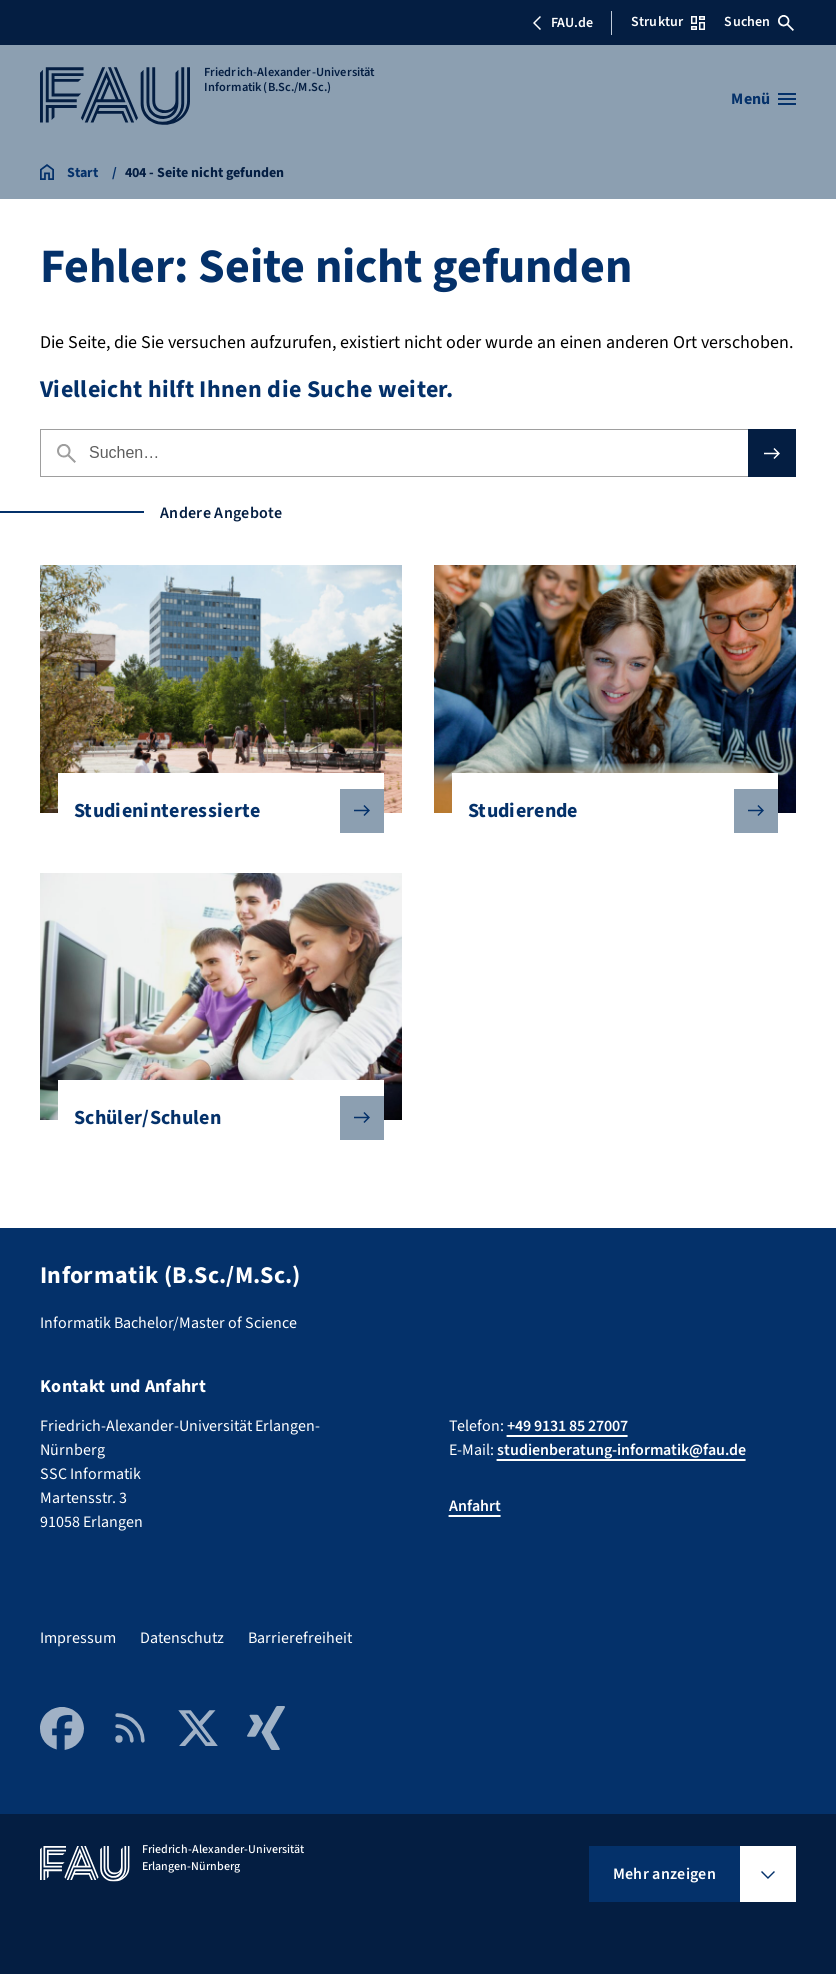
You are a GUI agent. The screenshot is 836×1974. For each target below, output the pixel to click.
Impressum (78, 1638)
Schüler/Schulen (213, 1118)
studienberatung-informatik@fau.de (621, 1450)
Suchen (759, 22)
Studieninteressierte (213, 811)
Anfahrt (475, 1506)
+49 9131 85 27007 (567, 1426)
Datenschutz (182, 1638)
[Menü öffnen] (763, 99)
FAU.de (562, 23)
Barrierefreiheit (300, 1638)
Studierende (607, 811)
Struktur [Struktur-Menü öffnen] (668, 22)
